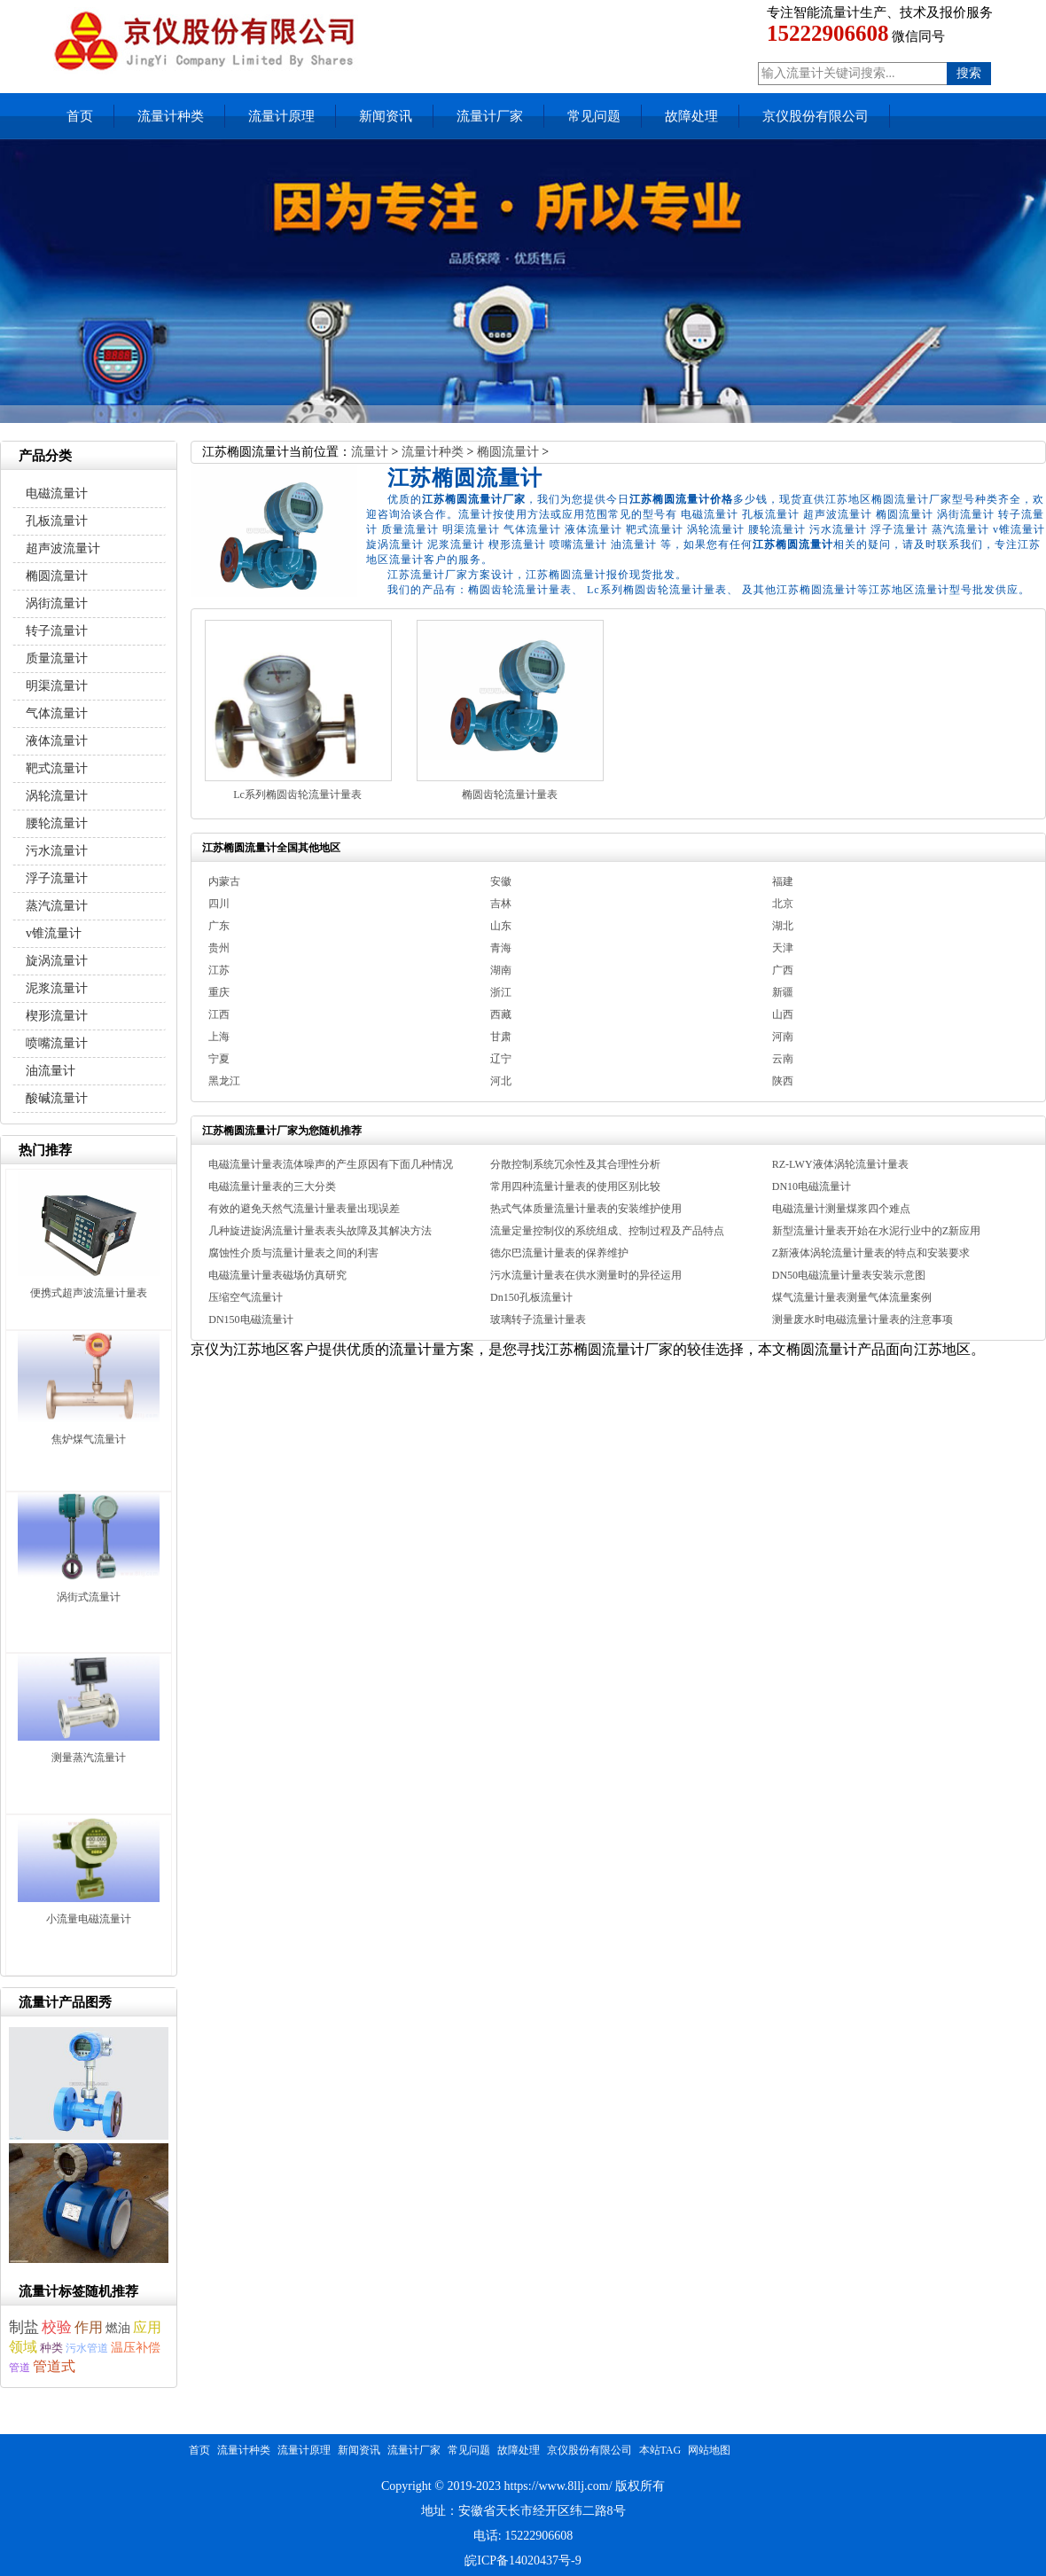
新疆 (782, 992)
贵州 (219, 948)
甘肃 (500, 1036)
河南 (782, 1036)
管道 (19, 2367)
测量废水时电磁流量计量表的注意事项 (862, 1319)
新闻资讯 (385, 116)
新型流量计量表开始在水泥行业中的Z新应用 (876, 1231)
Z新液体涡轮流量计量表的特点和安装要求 (871, 1253)
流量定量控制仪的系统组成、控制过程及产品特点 (607, 1231)
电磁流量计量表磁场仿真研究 (277, 1275)
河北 (500, 1081)
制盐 (24, 2327)
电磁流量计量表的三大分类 (272, 1186)
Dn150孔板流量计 (531, 1297)
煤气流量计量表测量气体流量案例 (852, 1297)
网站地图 (709, 2450)
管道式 (54, 2366)
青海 (500, 948)
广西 (782, 970)
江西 (219, 1014)
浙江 (500, 992)
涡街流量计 (57, 603)
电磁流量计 (57, 493)
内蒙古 (224, 881)
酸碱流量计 (57, 1098)
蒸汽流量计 (57, 905)
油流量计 (50, 1070)
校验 (57, 2327)
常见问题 (594, 116)
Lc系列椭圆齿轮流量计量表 (297, 794)
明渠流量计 (57, 686)
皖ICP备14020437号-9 (522, 2560)
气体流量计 (57, 713)
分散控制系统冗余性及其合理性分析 (575, 1164)
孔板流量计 (57, 521)
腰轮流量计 (57, 823)
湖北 (782, 926)
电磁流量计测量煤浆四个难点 (841, 1208)
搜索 (968, 73)
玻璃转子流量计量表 (538, 1319)
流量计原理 (281, 116)
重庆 (219, 992)
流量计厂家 (490, 116)
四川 (219, 903)
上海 (219, 1036)
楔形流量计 (57, 1015)
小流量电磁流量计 (88, 1919)
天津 (782, 948)
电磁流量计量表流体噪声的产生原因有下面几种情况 (330, 1164)
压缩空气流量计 (245, 1297)
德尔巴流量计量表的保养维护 (559, 1253)
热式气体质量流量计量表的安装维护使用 (586, 1208)
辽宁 (500, 1059)
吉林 (500, 903)
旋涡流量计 (57, 960)
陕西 (782, 1081)
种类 (51, 2348)
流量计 (369, 451)
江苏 (219, 970)
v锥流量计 (54, 933)
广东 (219, 926)
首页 (79, 116)
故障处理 (691, 116)
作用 (88, 2327)
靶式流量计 (57, 768)
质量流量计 (57, 658)
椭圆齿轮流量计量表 (510, 794)
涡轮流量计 (57, 796)
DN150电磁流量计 (250, 1319)
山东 (500, 926)
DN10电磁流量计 (811, 1186)
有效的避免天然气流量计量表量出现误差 (304, 1208)
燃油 (117, 2328)
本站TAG (660, 2450)
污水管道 (87, 2348)
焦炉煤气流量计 (88, 1439)
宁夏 (219, 1059)
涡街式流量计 (89, 1597)
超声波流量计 (63, 548)
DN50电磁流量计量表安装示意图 (848, 1275)
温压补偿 (135, 2347)
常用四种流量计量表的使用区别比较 (575, 1186)
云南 (782, 1059)
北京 (782, 903)
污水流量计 (57, 850)
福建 (782, 881)
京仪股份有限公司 (815, 116)
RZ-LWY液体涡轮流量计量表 (840, 1164)
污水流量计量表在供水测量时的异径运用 (586, 1275)
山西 (782, 1014)
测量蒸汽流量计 (88, 1757)
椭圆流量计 (508, 451)
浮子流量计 (57, 878)
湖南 (500, 970)
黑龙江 (224, 1081)
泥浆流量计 (57, 988)
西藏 (500, 1014)
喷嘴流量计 (57, 1043)
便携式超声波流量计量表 (88, 1293)
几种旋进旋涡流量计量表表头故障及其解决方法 (320, 1231)
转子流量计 (57, 631)
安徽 (500, 881)
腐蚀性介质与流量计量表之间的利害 (293, 1253)
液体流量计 (57, 741)
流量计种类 (170, 116)
